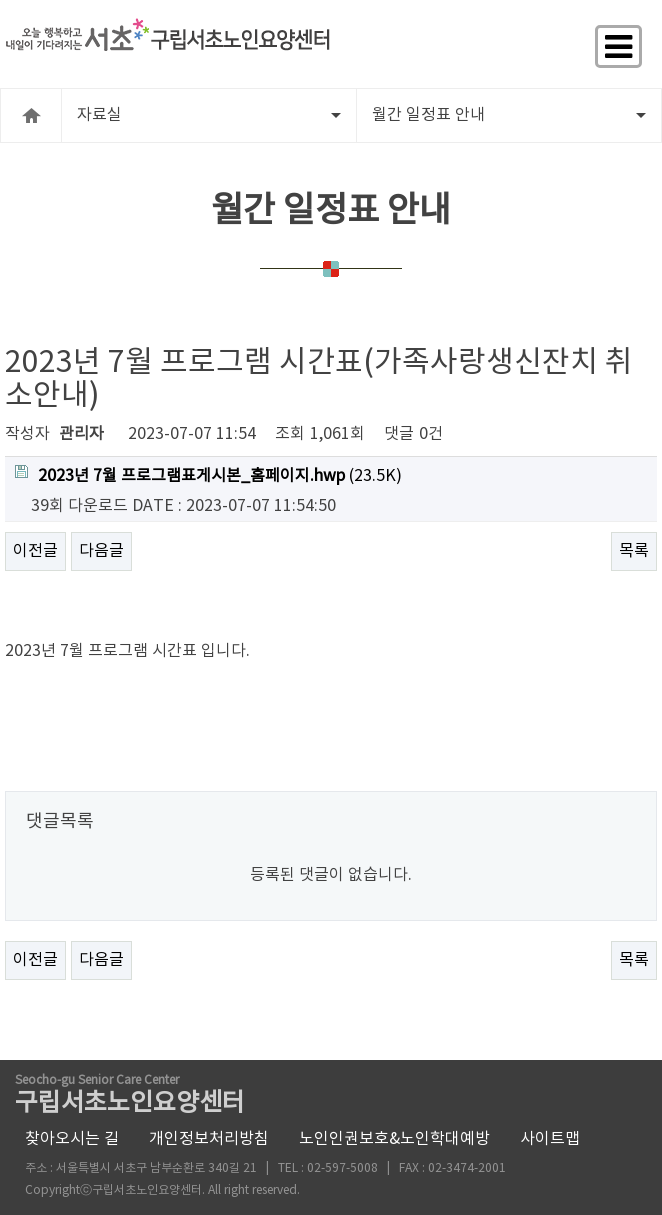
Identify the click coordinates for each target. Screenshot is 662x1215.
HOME (31, 115)
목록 (634, 551)
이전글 (35, 551)
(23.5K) (208, 475)
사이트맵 (550, 1139)
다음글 (101, 551)
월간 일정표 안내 (509, 115)
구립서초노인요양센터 (130, 1096)
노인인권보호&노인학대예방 (394, 1139)
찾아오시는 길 (72, 1139)
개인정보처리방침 (209, 1139)
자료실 (209, 115)
